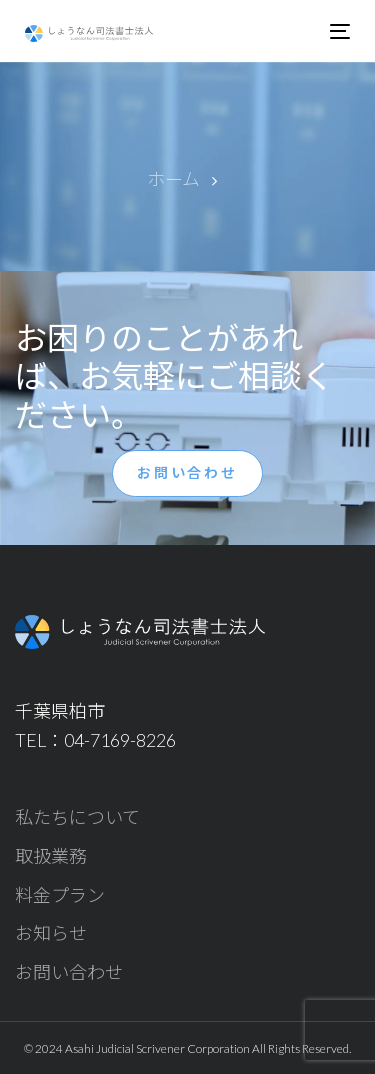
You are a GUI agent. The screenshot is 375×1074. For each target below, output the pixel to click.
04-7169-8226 (120, 740)
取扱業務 (51, 856)
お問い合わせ (69, 972)
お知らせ (51, 933)
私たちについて (77, 817)
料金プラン (60, 895)
